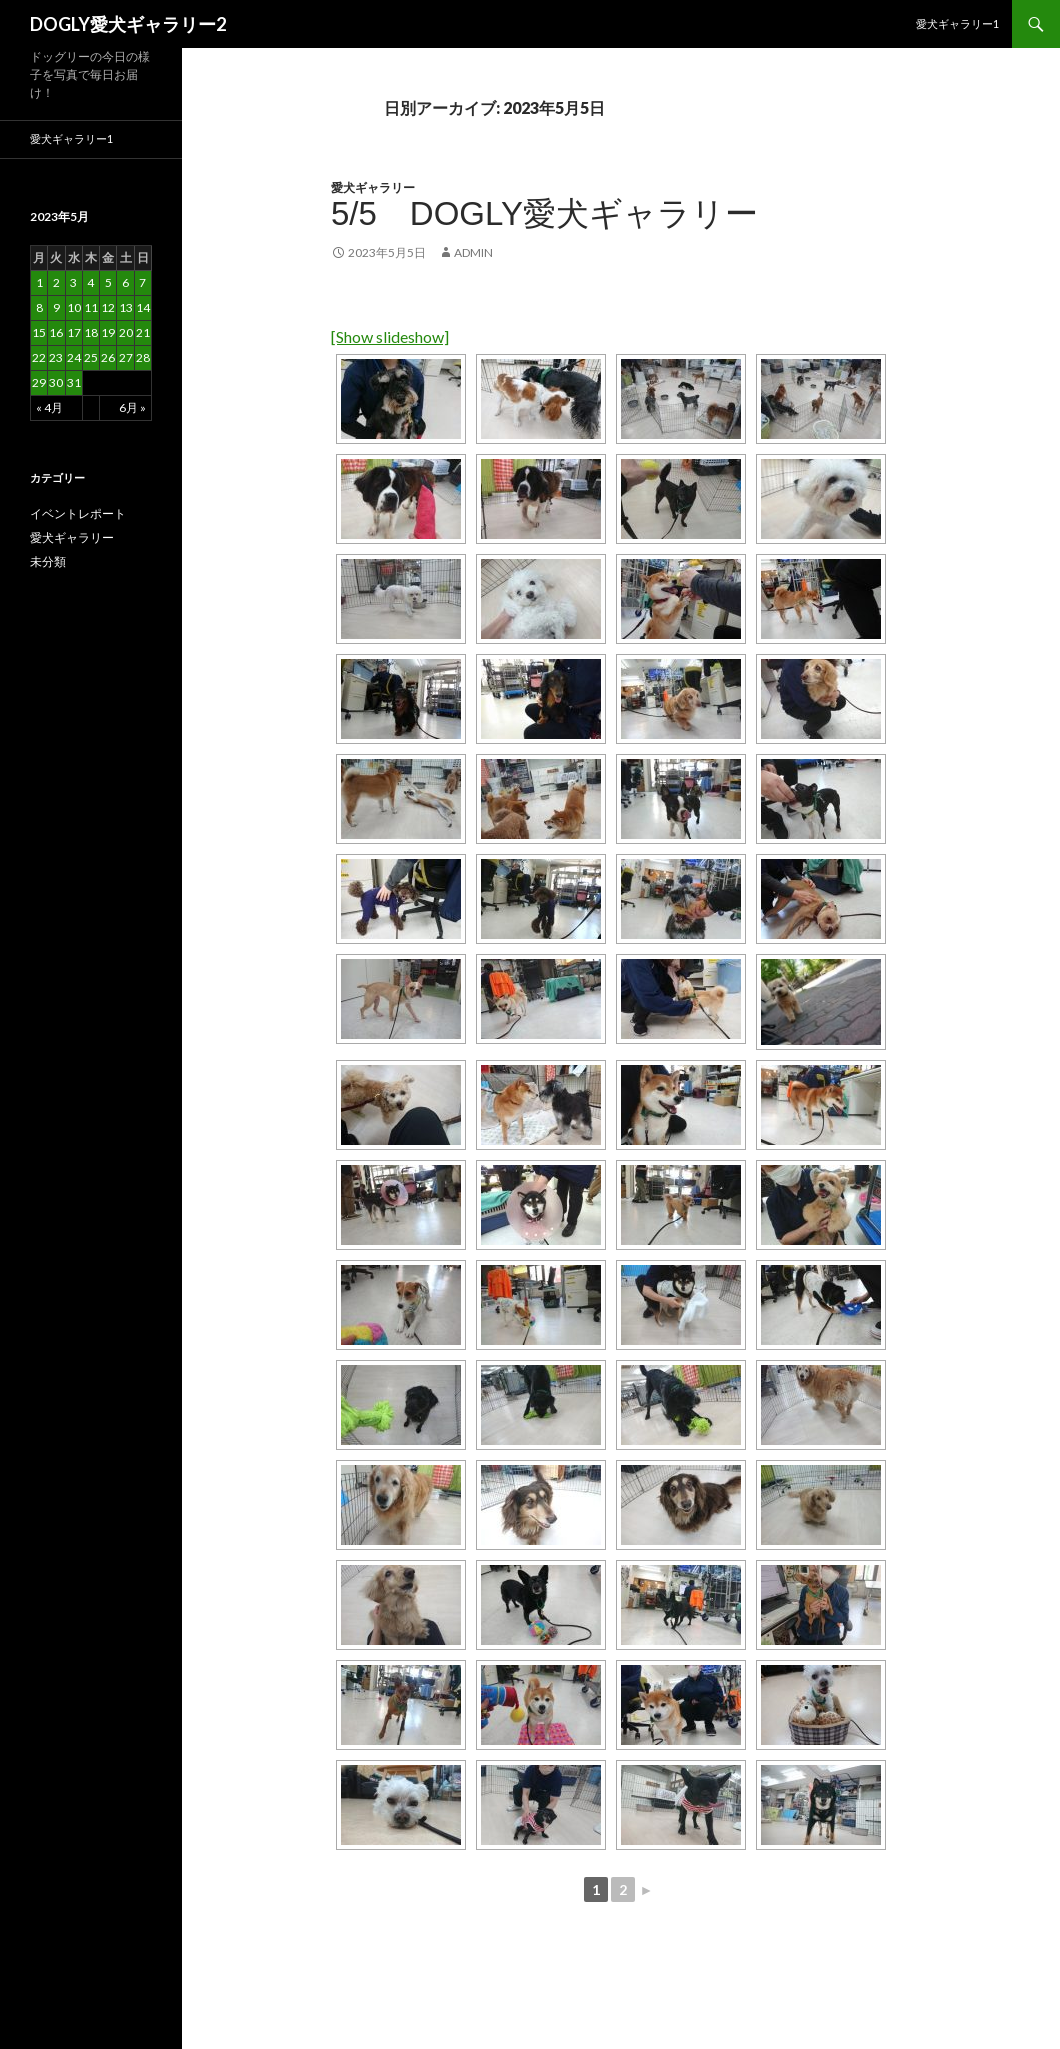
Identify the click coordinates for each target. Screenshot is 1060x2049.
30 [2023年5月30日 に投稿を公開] (56, 382)
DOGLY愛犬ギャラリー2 (128, 24)
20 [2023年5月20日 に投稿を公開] (126, 332)
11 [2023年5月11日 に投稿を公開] (91, 307)
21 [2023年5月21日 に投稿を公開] (143, 332)
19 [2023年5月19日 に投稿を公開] (108, 332)
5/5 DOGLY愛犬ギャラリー (544, 213)
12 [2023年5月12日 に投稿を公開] (108, 307)
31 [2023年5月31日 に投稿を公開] (74, 382)
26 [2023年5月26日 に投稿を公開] (108, 357)
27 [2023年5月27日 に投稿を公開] (126, 357)
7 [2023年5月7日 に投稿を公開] (142, 282)
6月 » (132, 407)
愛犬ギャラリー (373, 187)
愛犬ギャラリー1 (957, 23)
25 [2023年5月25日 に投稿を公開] (91, 357)
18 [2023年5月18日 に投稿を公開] (91, 332)
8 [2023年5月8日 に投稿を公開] (39, 307)
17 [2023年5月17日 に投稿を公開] (74, 332)
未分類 (48, 561)
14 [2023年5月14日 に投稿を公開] (143, 307)
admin (473, 252)
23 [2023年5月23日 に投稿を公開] (56, 357)
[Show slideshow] (390, 336)
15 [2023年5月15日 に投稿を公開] (39, 332)
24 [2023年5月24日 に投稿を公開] (74, 357)
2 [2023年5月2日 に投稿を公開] (56, 282)
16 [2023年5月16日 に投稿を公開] (56, 332)
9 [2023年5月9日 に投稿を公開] (56, 307)
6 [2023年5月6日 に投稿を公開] (125, 282)
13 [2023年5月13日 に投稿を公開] (126, 307)
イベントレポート (78, 513)
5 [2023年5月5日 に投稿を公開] (108, 282)
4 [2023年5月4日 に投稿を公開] (90, 282)
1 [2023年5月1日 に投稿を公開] (39, 282)
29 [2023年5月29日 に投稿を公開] (39, 382)
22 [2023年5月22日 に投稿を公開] (39, 357)
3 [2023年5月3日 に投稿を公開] (73, 282)
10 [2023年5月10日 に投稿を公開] (74, 307)
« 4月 (49, 407)
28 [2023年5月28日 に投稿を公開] (143, 357)
